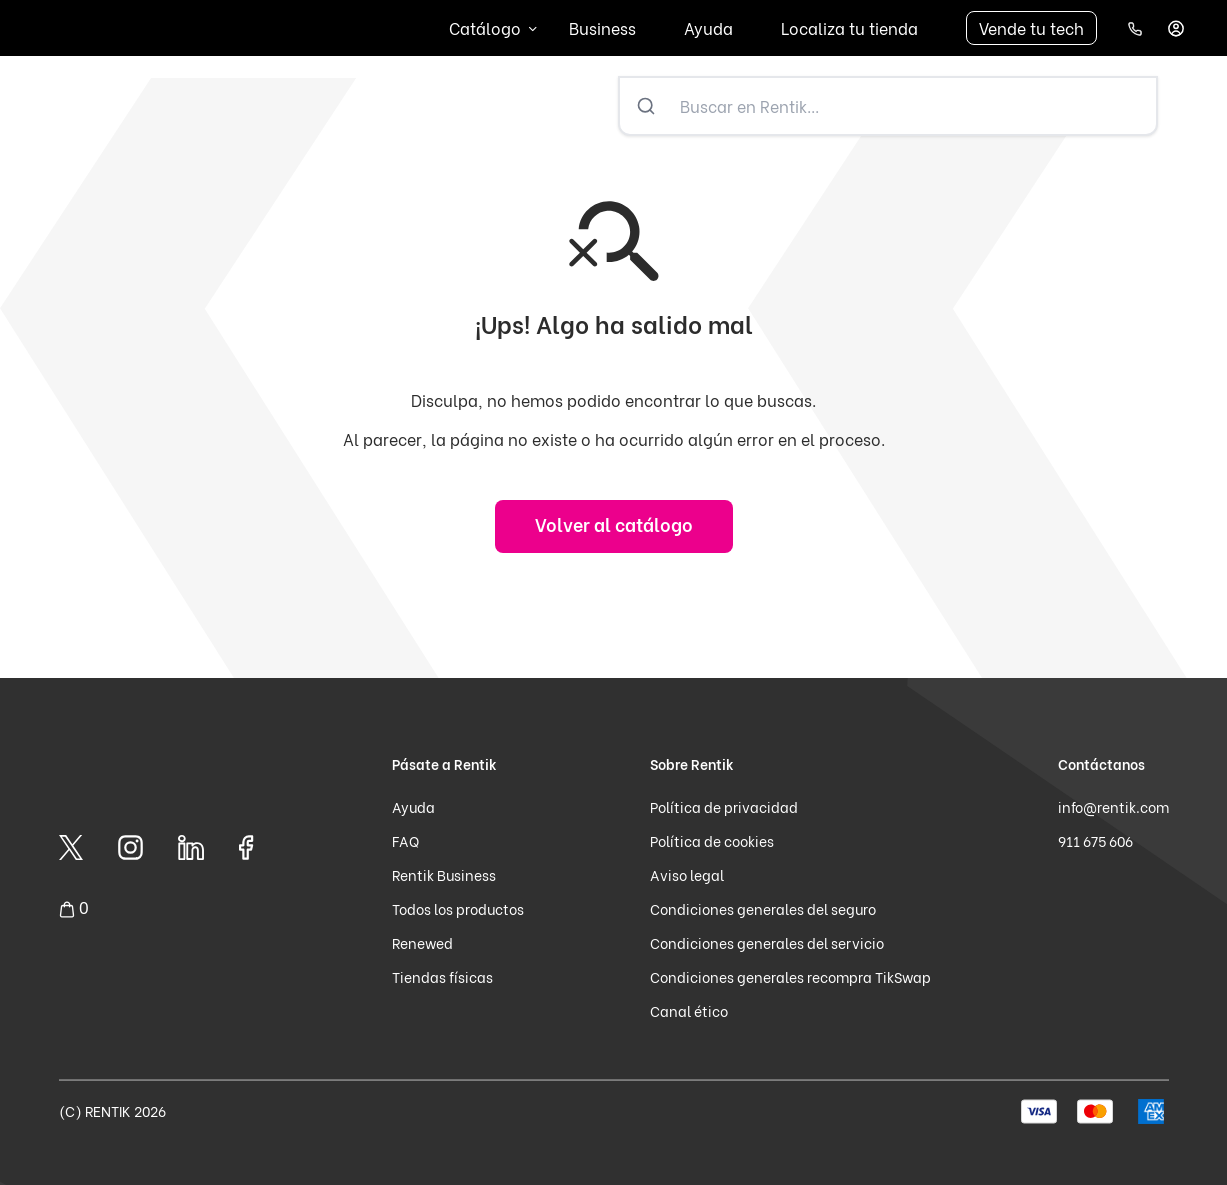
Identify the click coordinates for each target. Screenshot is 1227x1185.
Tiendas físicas (442, 976)
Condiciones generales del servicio (767, 942)
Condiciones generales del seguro (763, 908)
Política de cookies (712, 840)
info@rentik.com (1113, 806)
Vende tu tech (1031, 27)
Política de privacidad (724, 806)
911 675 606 (1095, 840)
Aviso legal (687, 874)
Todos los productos (458, 908)
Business (602, 27)
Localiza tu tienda (849, 27)
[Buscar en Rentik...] (914, 106)
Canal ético (689, 1010)
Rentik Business (444, 874)
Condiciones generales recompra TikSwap (790, 976)
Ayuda (708, 27)
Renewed (422, 942)
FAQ (405, 840)
